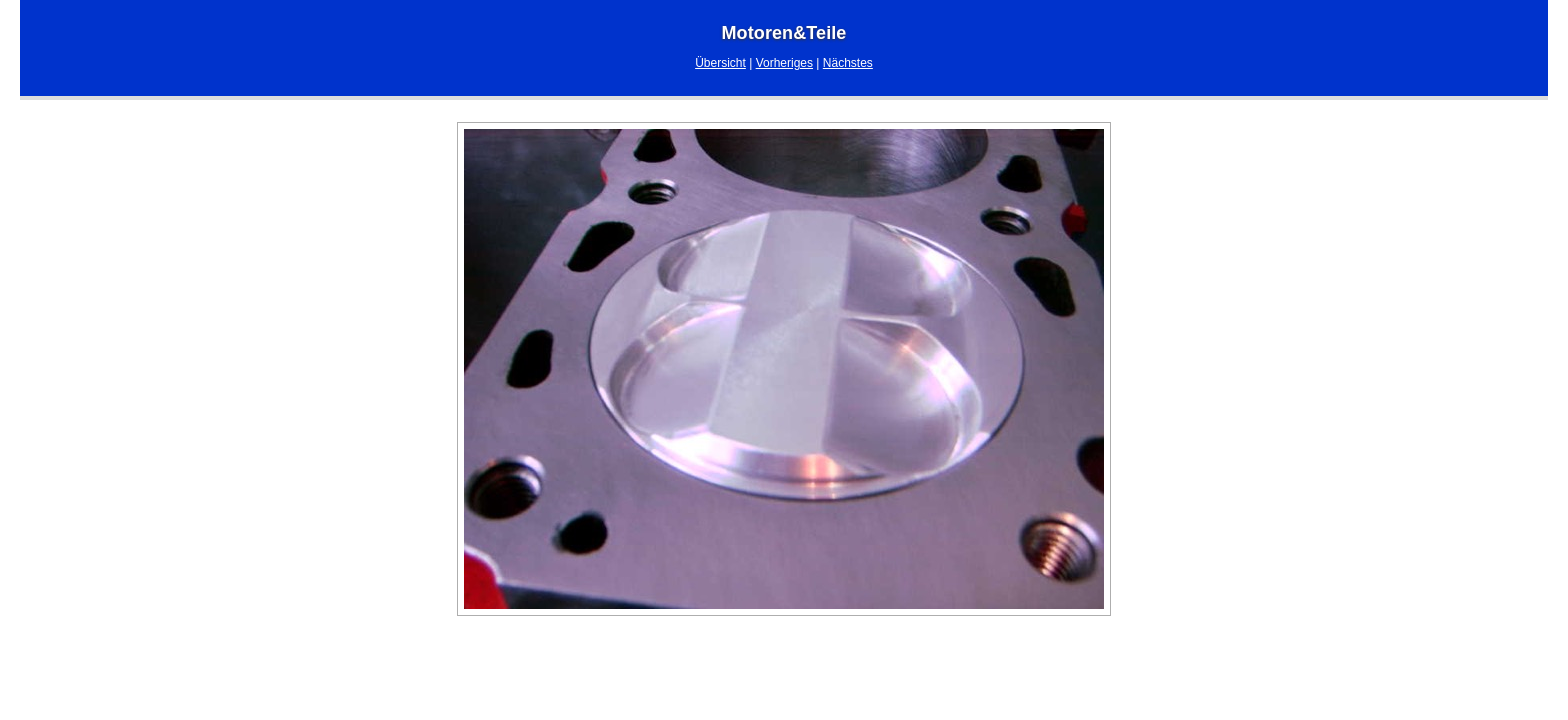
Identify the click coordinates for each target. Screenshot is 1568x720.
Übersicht (720, 63)
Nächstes (848, 63)
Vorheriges (784, 63)
